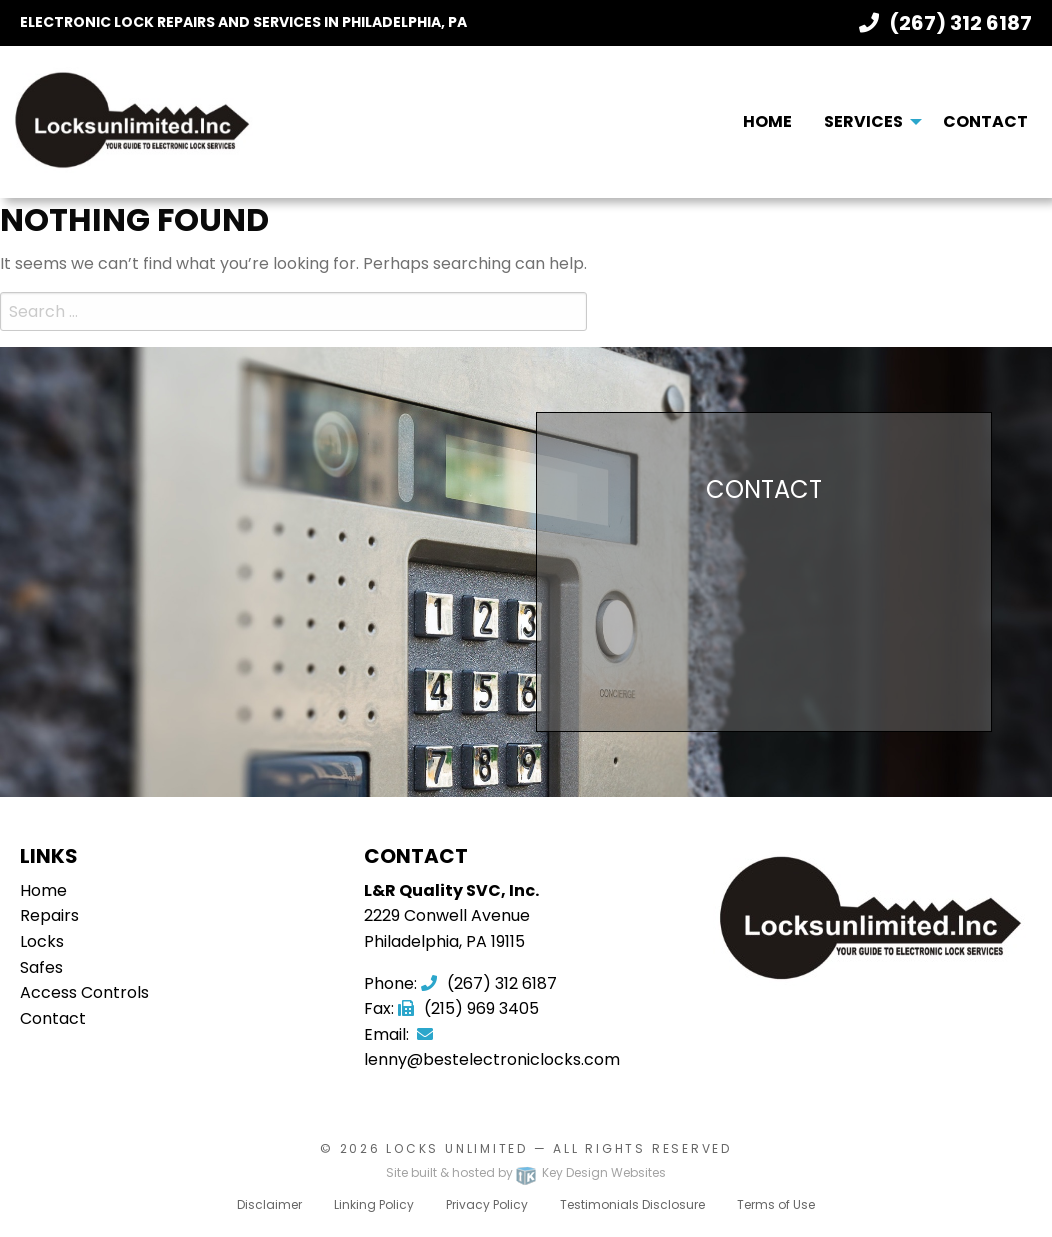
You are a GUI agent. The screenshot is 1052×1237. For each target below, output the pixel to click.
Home (767, 121)
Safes (41, 967)
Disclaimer (269, 1204)
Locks (42, 941)
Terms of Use (776, 1204)
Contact (985, 121)
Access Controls (84, 992)
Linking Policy (374, 1204)
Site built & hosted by (526, 1172)
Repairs (49, 915)
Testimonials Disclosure (632, 1204)
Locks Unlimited (457, 1148)
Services (863, 121)
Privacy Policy (487, 1204)
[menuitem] (767, 122)
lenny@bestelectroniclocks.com (492, 1049)
